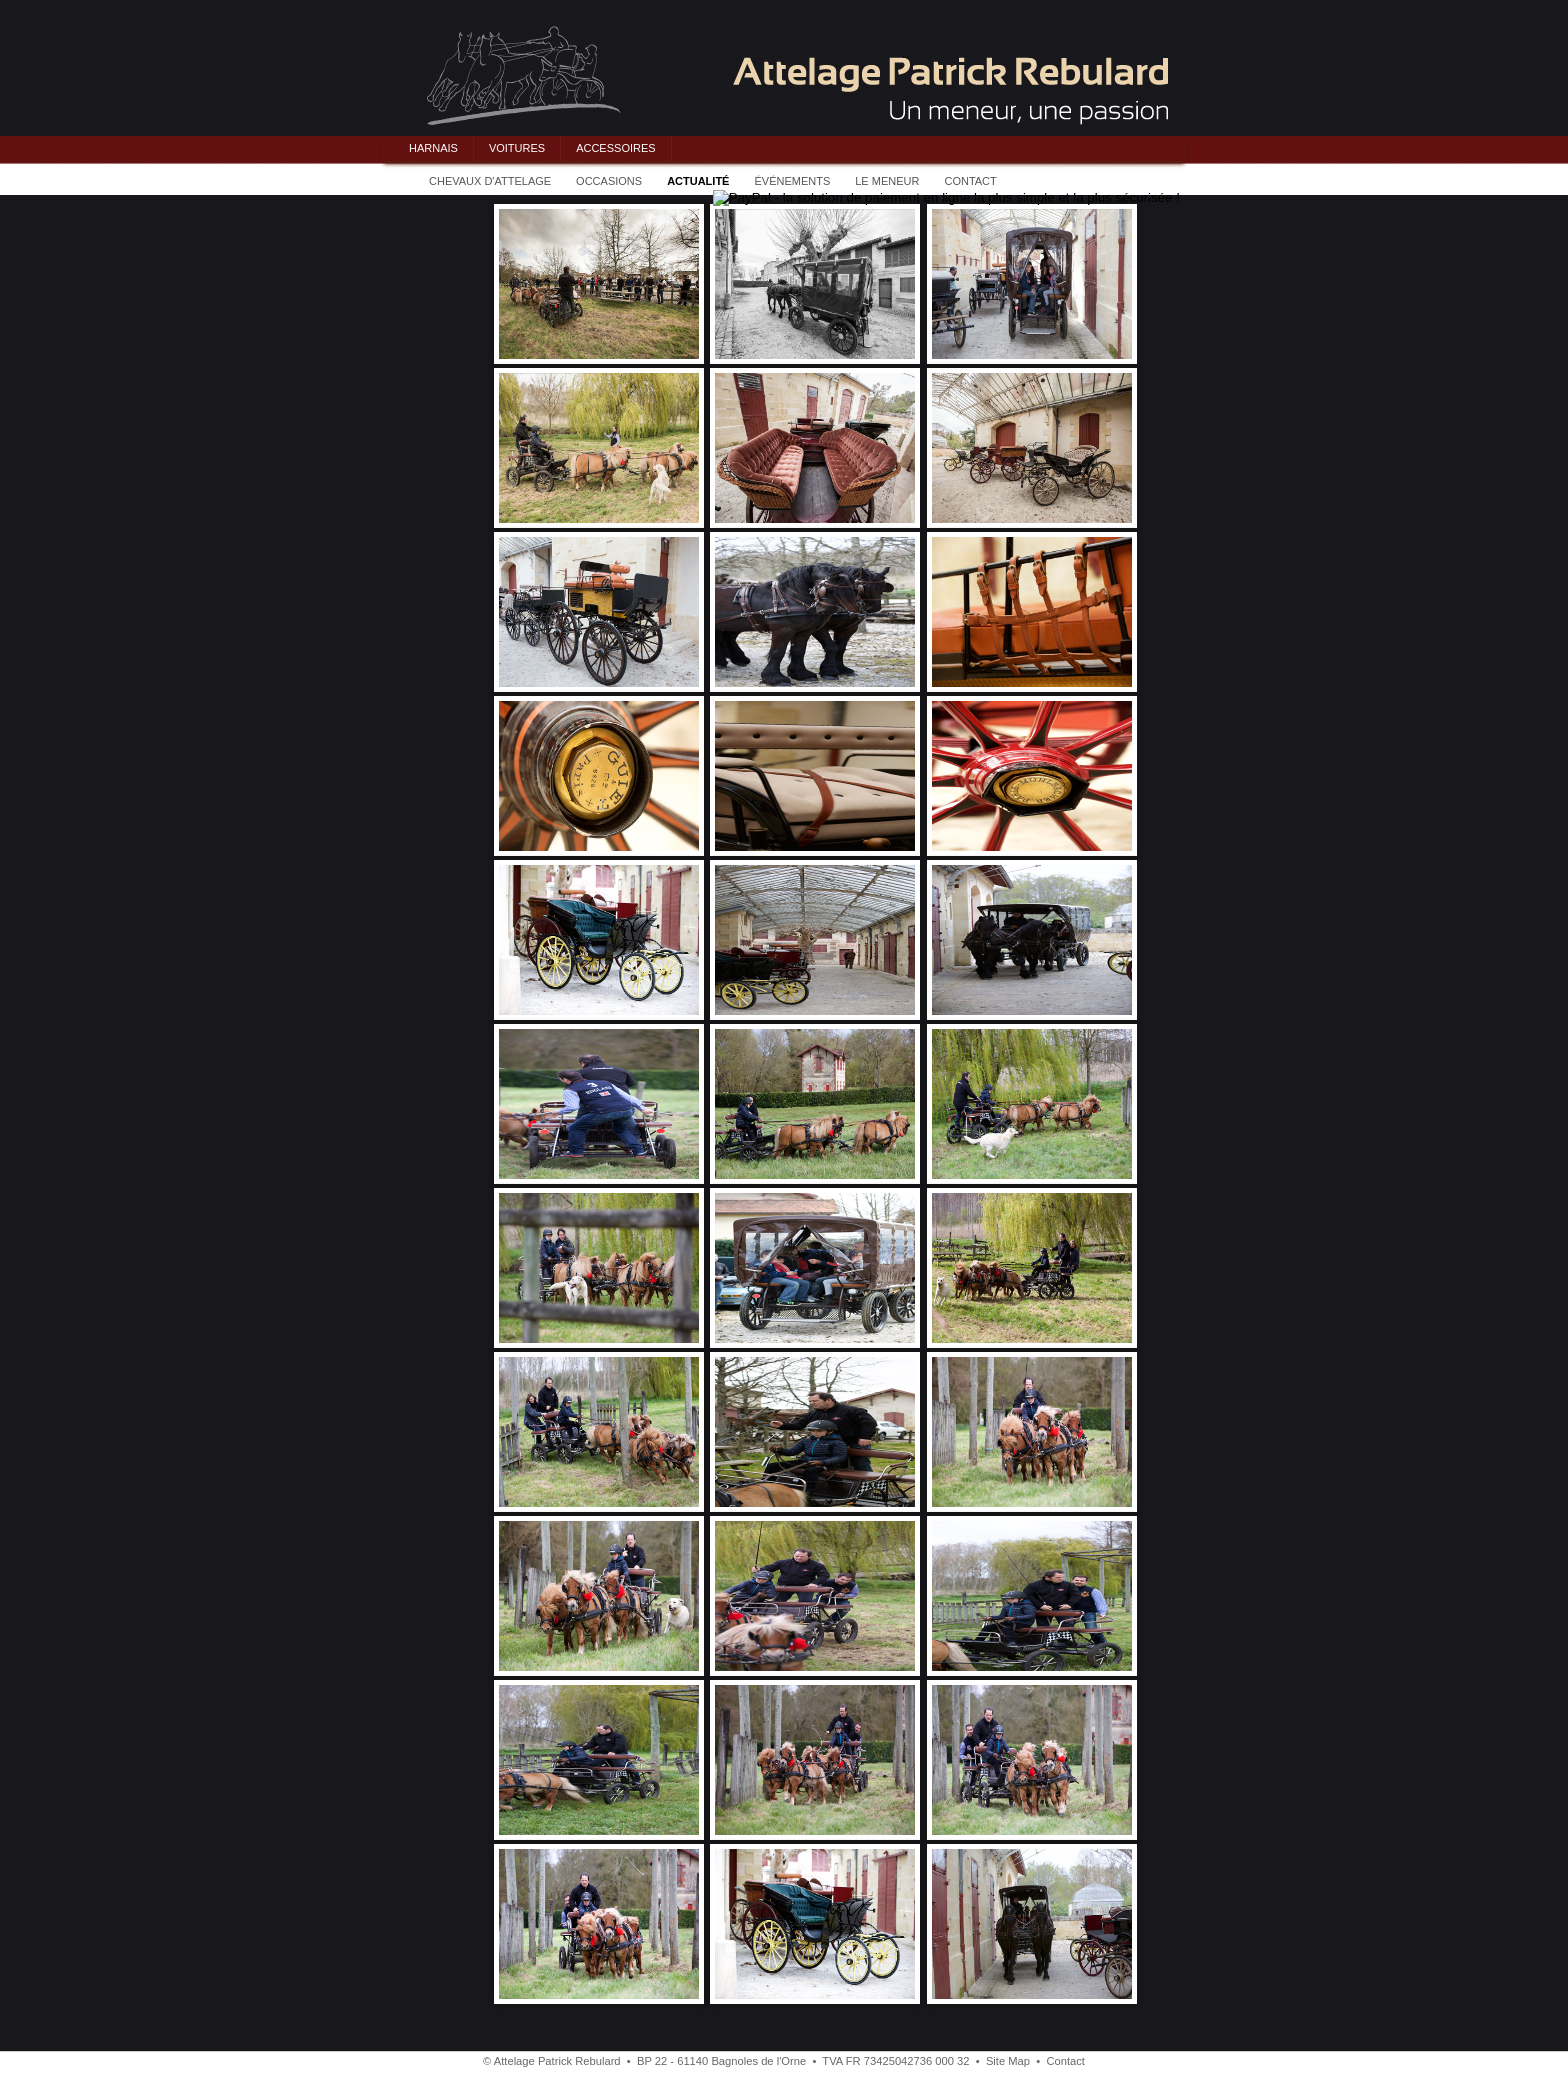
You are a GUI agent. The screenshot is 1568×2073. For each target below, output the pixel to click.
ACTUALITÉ (698, 181)
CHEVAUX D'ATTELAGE (490, 181)
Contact (1065, 2061)
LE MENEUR (887, 181)
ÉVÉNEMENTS (792, 181)
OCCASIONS (609, 181)
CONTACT (970, 181)
